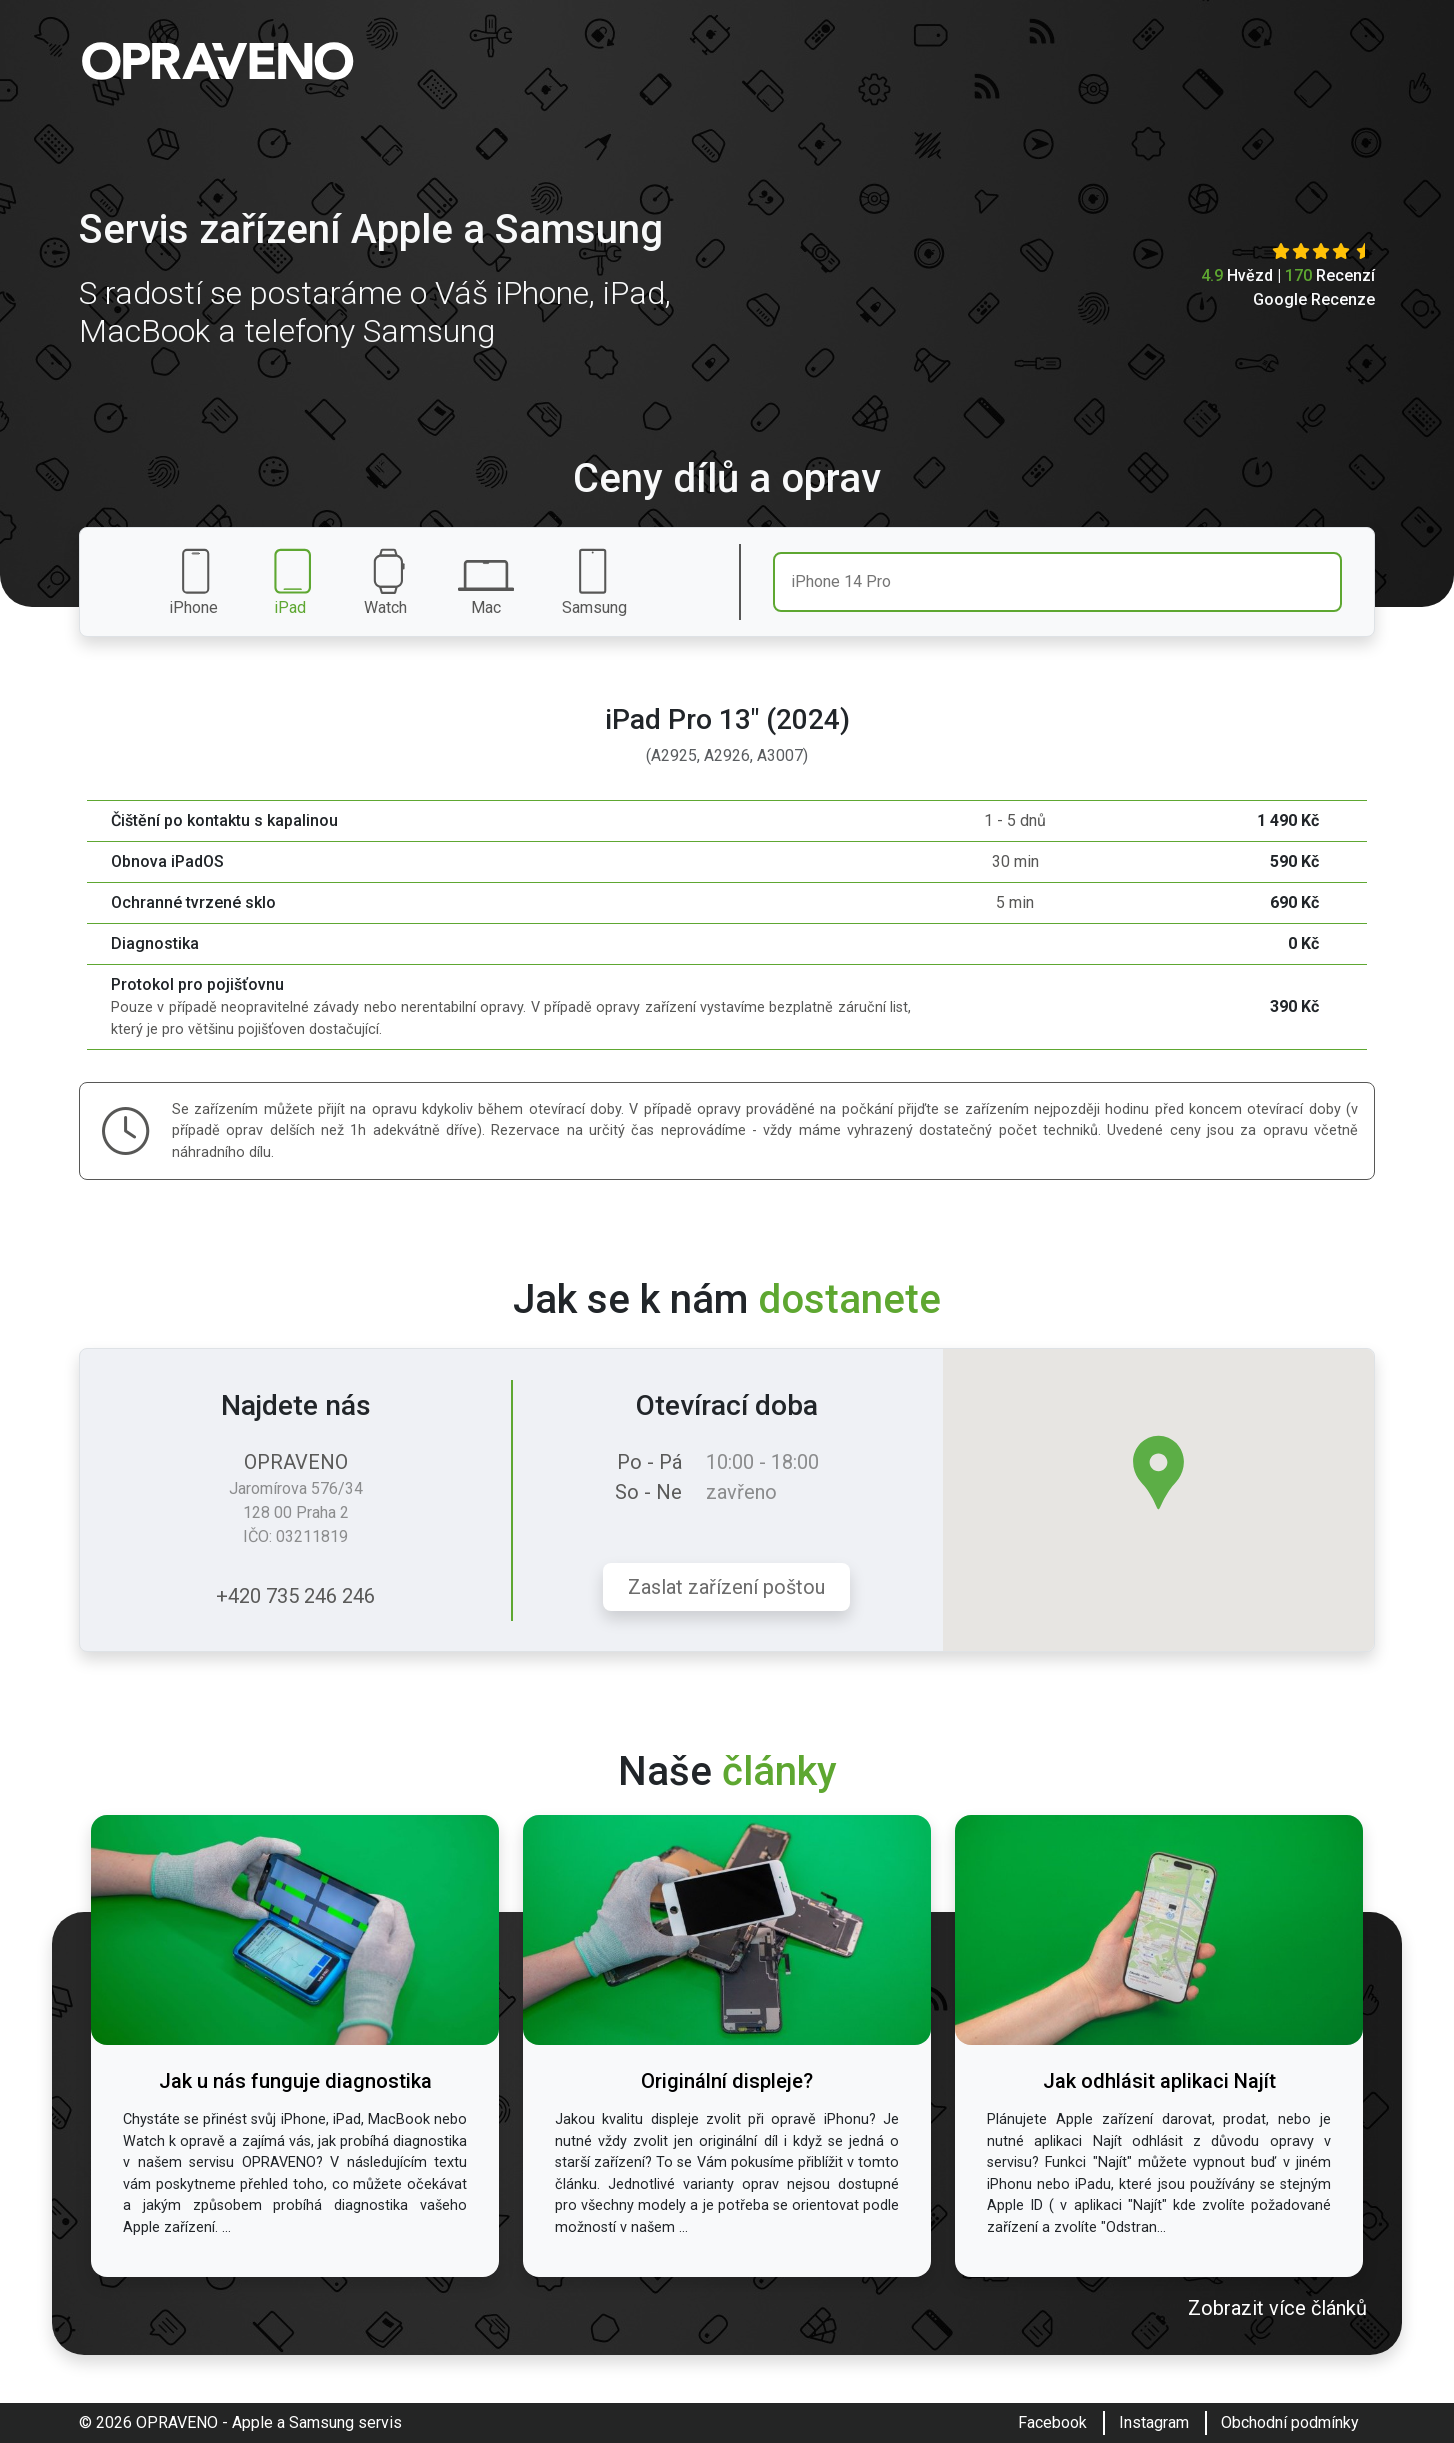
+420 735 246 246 (295, 1596)
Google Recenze (1314, 299)
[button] (1158, 1472)
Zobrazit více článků (1277, 2308)
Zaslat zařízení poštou (726, 1587)
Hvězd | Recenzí (1288, 275)
